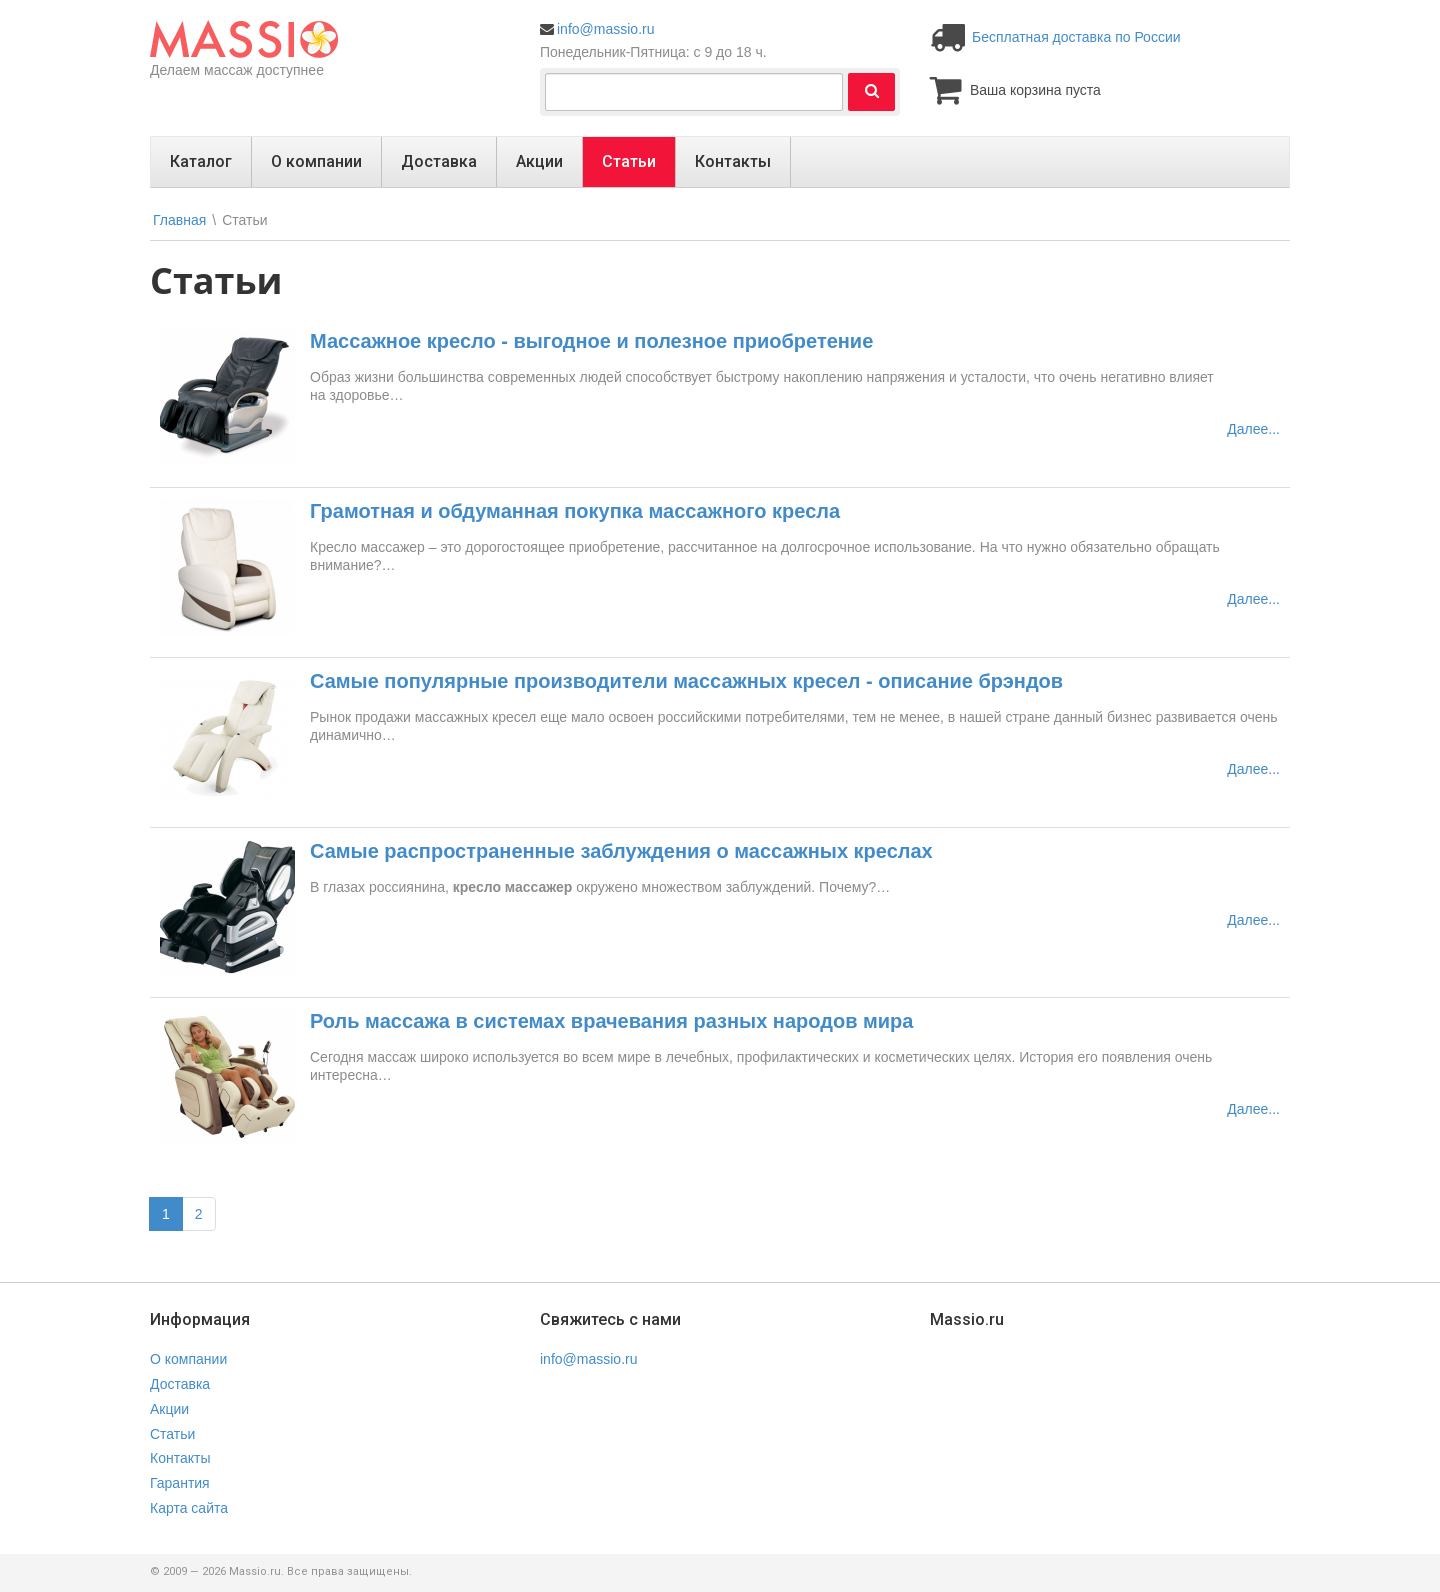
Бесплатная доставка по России (1076, 37)
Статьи (629, 161)
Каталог (201, 161)
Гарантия (180, 1483)
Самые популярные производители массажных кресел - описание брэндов (686, 681)
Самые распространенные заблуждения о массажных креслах (621, 851)
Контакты (733, 161)
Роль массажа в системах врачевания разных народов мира (611, 1021)
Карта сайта (189, 1508)
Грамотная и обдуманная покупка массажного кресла (575, 511)
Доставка (439, 161)
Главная (179, 220)
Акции (539, 161)
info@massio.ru (605, 29)
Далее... (1253, 429)
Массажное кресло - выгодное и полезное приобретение (591, 341)
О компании (316, 161)
